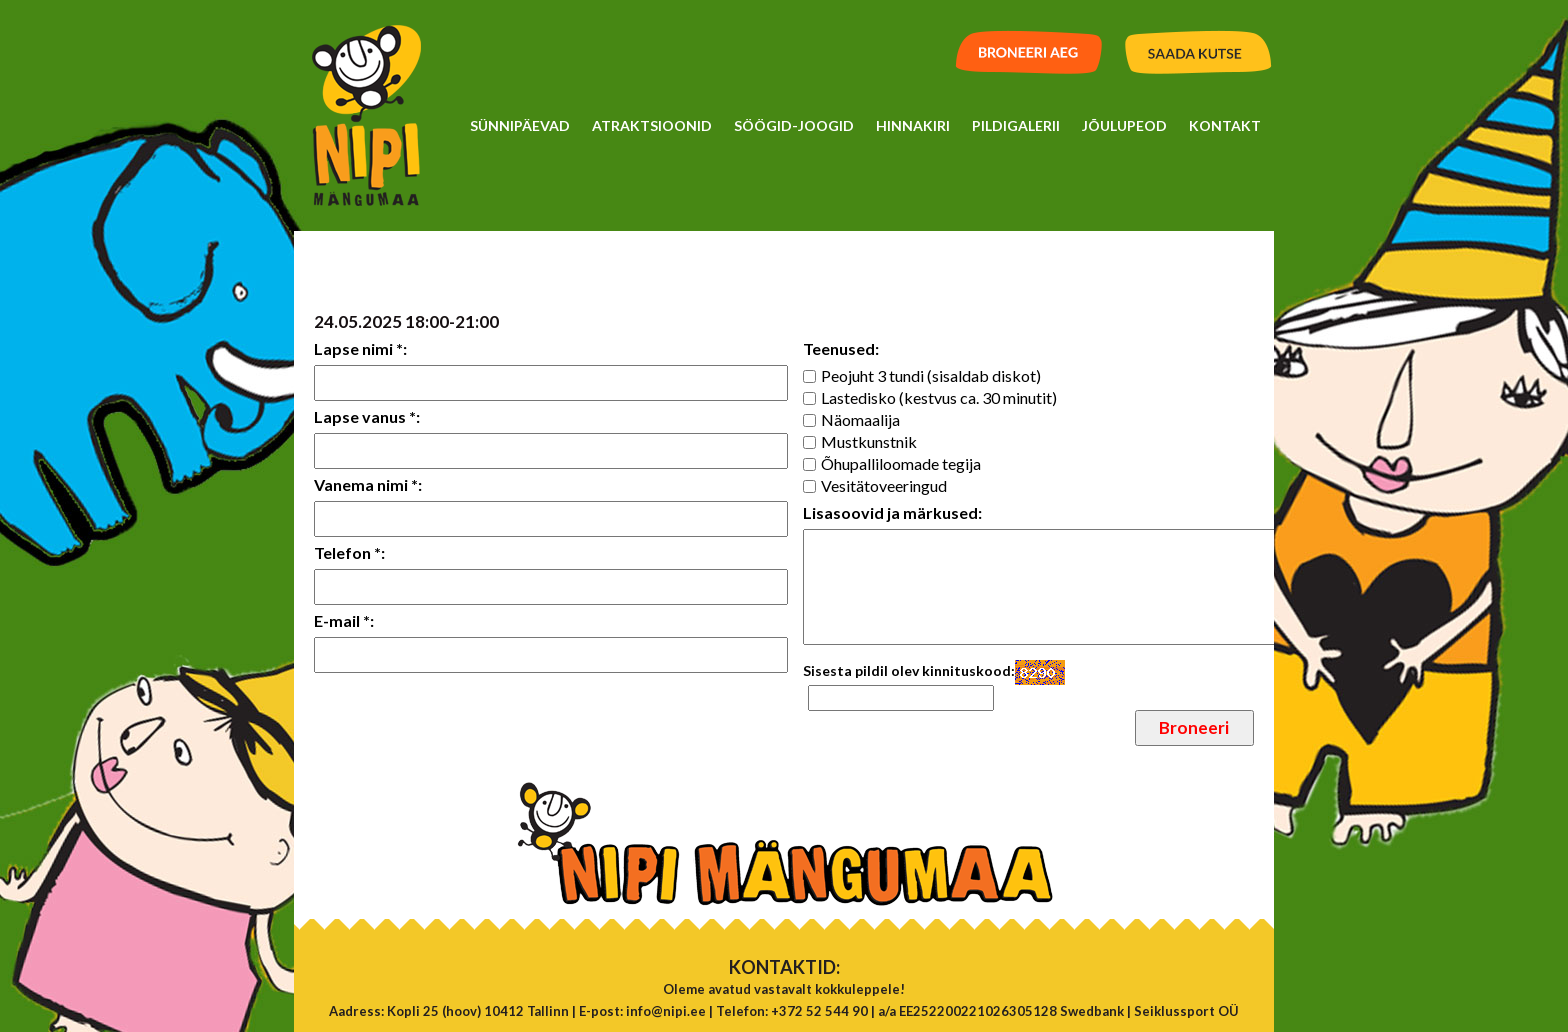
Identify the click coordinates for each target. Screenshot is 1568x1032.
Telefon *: (349, 552)
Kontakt (1225, 125)
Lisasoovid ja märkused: (892, 512)
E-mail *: (344, 620)
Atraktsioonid (652, 125)
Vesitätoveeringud (884, 485)
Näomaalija (860, 419)
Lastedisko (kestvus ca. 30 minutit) (939, 397)
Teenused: (841, 348)
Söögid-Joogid (794, 125)
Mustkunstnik (869, 441)
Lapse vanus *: (367, 416)
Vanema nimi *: (368, 484)
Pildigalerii (1016, 125)
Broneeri (1194, 727)
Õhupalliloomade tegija (901, 463)
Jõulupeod (1124, 125)
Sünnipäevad (520, 125)
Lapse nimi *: (360, 348)
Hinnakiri (913, 125)
